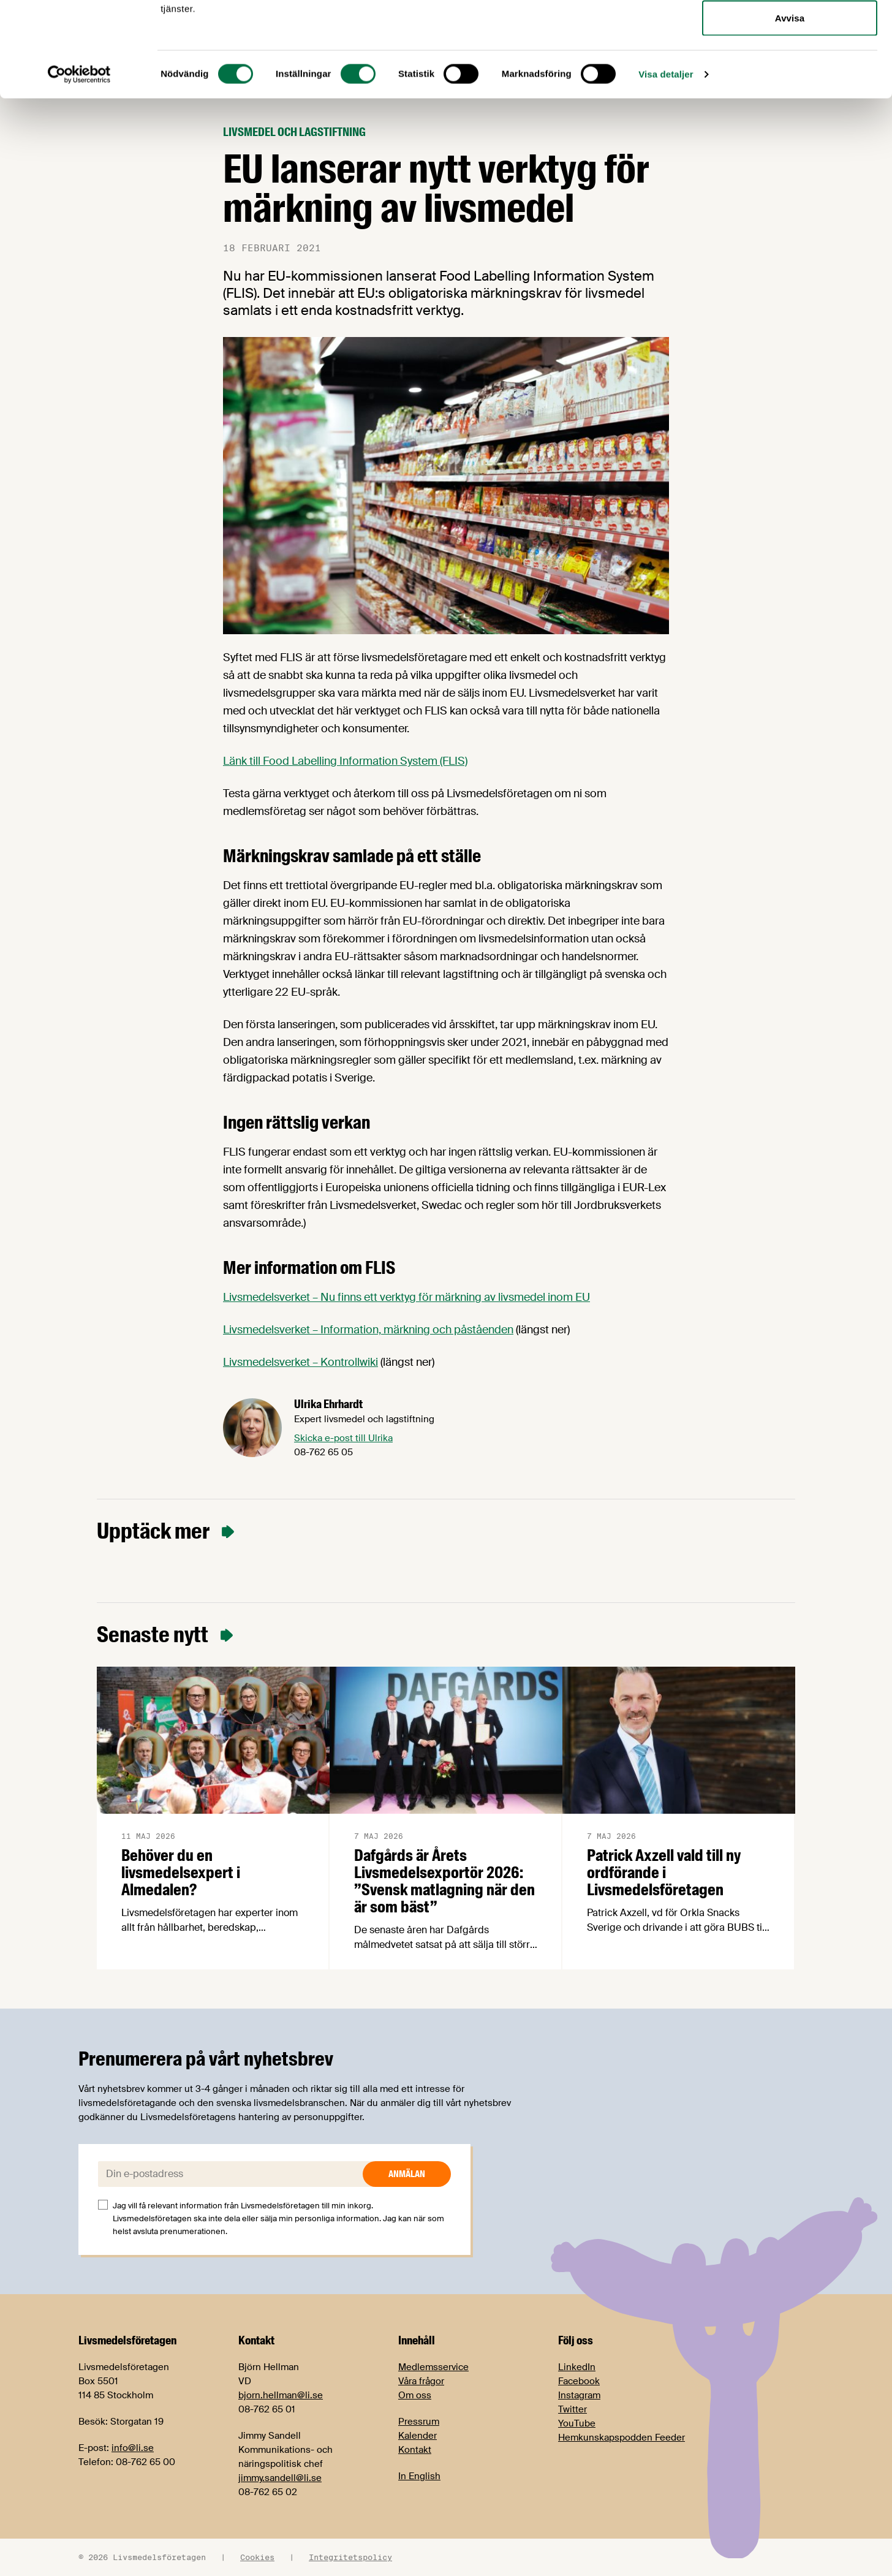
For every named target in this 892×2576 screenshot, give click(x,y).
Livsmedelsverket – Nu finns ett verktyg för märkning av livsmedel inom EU (406, 1297)
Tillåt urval (789, 72)
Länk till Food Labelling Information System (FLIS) (345, 761)
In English (419, 2476)
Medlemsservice (433, 2367)
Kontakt (414, 2450)
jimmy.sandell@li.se (280, 2478)
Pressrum (418, 2421)
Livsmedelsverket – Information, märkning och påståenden (368, 1329)
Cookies (257, 2557)
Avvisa (789, 112)
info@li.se (133, 2448)
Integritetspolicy (350, 2557)
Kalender (417, 2436)
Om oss (414, 2395)
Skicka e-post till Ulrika (343, 1438)
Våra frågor (421, 2381)
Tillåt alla (789, 32)
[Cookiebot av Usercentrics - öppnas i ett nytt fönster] (79, 169)
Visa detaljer (665, 169)
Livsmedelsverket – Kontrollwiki (300, 1362)
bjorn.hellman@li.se (280, 2395)
